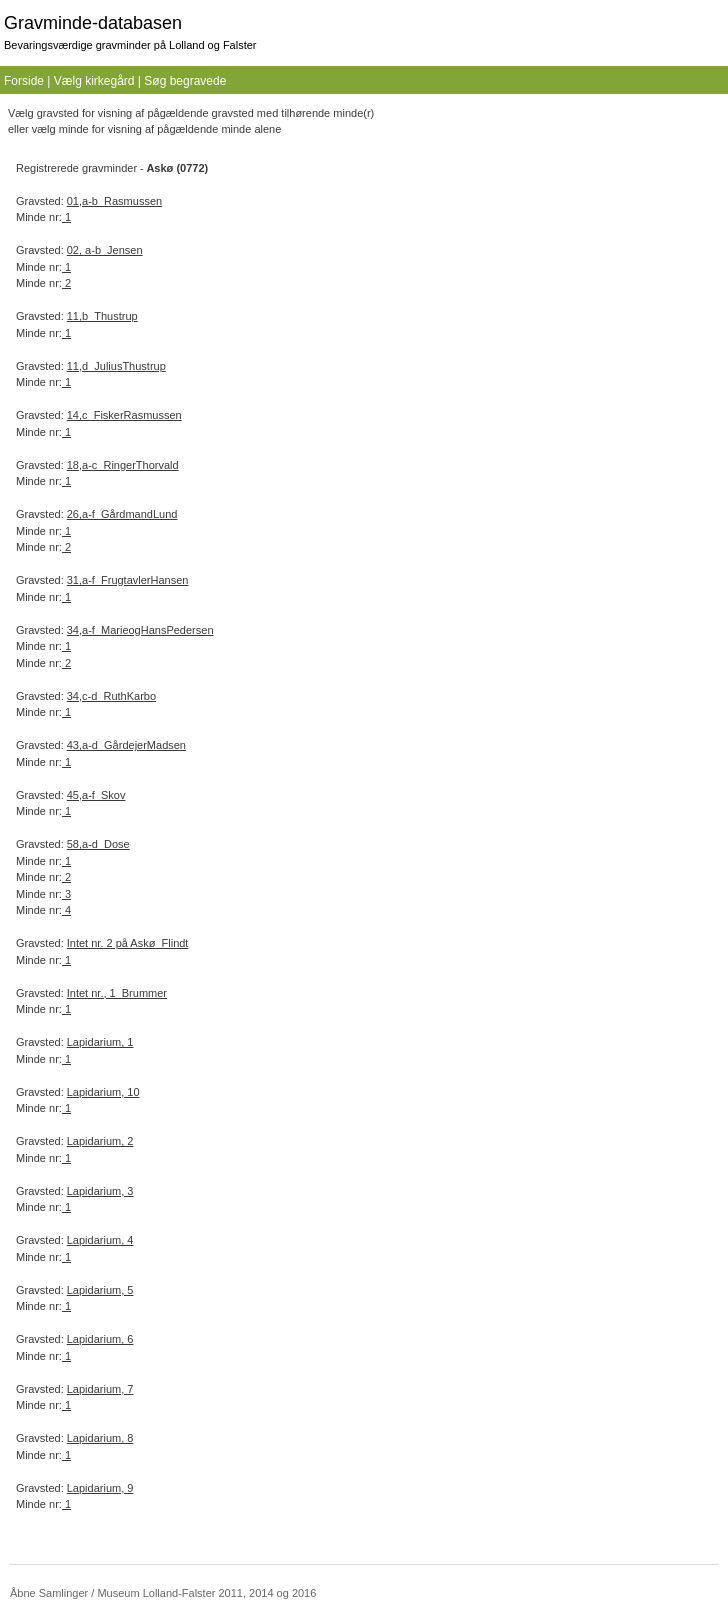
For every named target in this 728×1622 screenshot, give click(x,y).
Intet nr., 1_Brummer (117, 993)
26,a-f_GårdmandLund (122, 514)
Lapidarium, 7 (100, 1389)
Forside (24, 81)
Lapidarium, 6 (100, 1339)
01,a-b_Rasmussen (114, 201)
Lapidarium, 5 (100, 1290)
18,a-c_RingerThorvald (123, 465)
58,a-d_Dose (98, 844)
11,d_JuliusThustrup (116, 366)
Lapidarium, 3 (100, 1191)
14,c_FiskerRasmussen (124, 415)
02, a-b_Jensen (105, 250)
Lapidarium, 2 (100, 1141)
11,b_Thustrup (102, 316)
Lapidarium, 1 (100, 1042)
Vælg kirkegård (94, 81)
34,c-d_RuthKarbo (111, 696)
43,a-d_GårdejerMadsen (126, 745)
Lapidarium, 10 (103, 1092)
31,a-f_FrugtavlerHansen (128, 580)
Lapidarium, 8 (100, 1438)
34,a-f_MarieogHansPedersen (140, 630)
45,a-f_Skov (96, 795)
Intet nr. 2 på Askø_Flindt (128, 943)
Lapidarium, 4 (100, 1240)
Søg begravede (185, 81)
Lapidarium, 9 (100, 1488)
